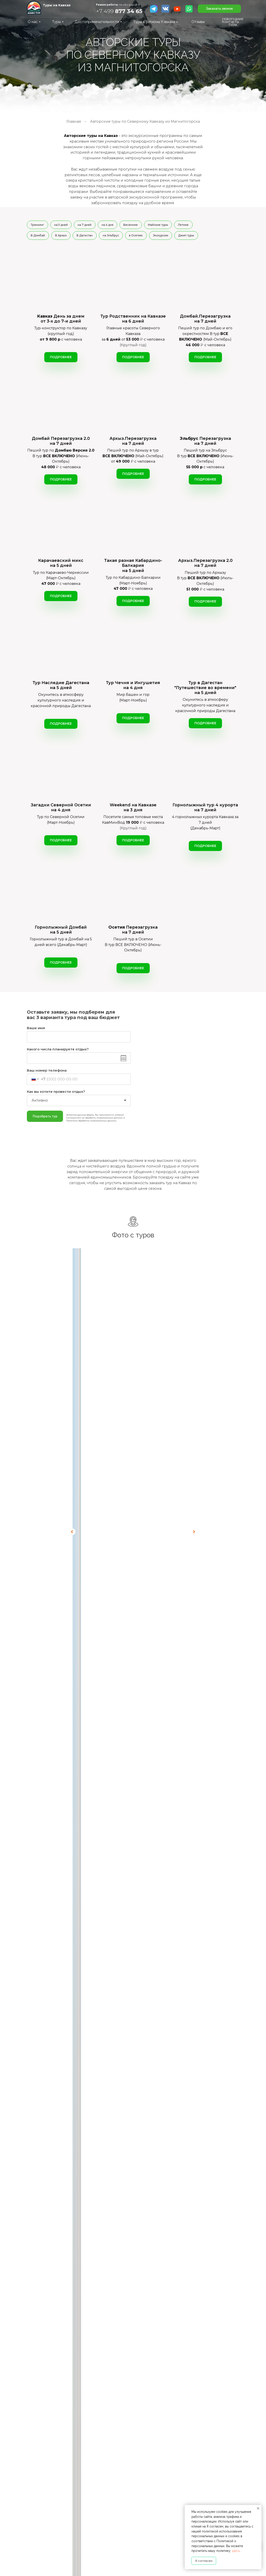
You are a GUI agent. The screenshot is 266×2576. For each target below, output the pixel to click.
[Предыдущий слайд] (72, 2162)
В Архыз (62, 236)
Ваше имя (36, 1041)
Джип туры (39, 248)
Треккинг (37, 225)
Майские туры (162, 225)
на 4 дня (110, 225)
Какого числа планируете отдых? (58, 1062)
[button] (219, 9)
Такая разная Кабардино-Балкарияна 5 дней (133, 578)
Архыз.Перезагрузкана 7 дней (133, 454)
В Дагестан (87, 236)
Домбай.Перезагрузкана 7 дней (205, 332)
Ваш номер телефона (47, 1083)
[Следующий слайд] (194, 2162)
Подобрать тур (45, 1129)
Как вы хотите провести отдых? (56, 1104)
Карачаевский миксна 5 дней (60, 576)
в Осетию (139, 236)
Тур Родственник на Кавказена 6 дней (133, 332)
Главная (73, 121)
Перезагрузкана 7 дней (205, 454)
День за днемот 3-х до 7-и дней (60, 332)
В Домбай (38, 236)
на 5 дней (62, 225)
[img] (34, 8)
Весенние (134, 225)
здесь (235, 2551)
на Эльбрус (113, 236)
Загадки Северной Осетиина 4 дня (61, 820)
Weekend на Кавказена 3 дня (133, 820)
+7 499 (119, 11)
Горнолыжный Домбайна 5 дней (61, 943)
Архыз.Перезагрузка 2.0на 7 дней (205, 576)
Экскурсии (165, 236)
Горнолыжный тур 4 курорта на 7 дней (205, 820)
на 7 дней (86, 225)
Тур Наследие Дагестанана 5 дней (61, 698)
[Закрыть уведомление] (258, 2508)
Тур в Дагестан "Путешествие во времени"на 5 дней (205, 700)
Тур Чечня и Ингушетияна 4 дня (133, 698)
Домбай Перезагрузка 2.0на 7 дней (61, 454)
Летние (188, 225)
